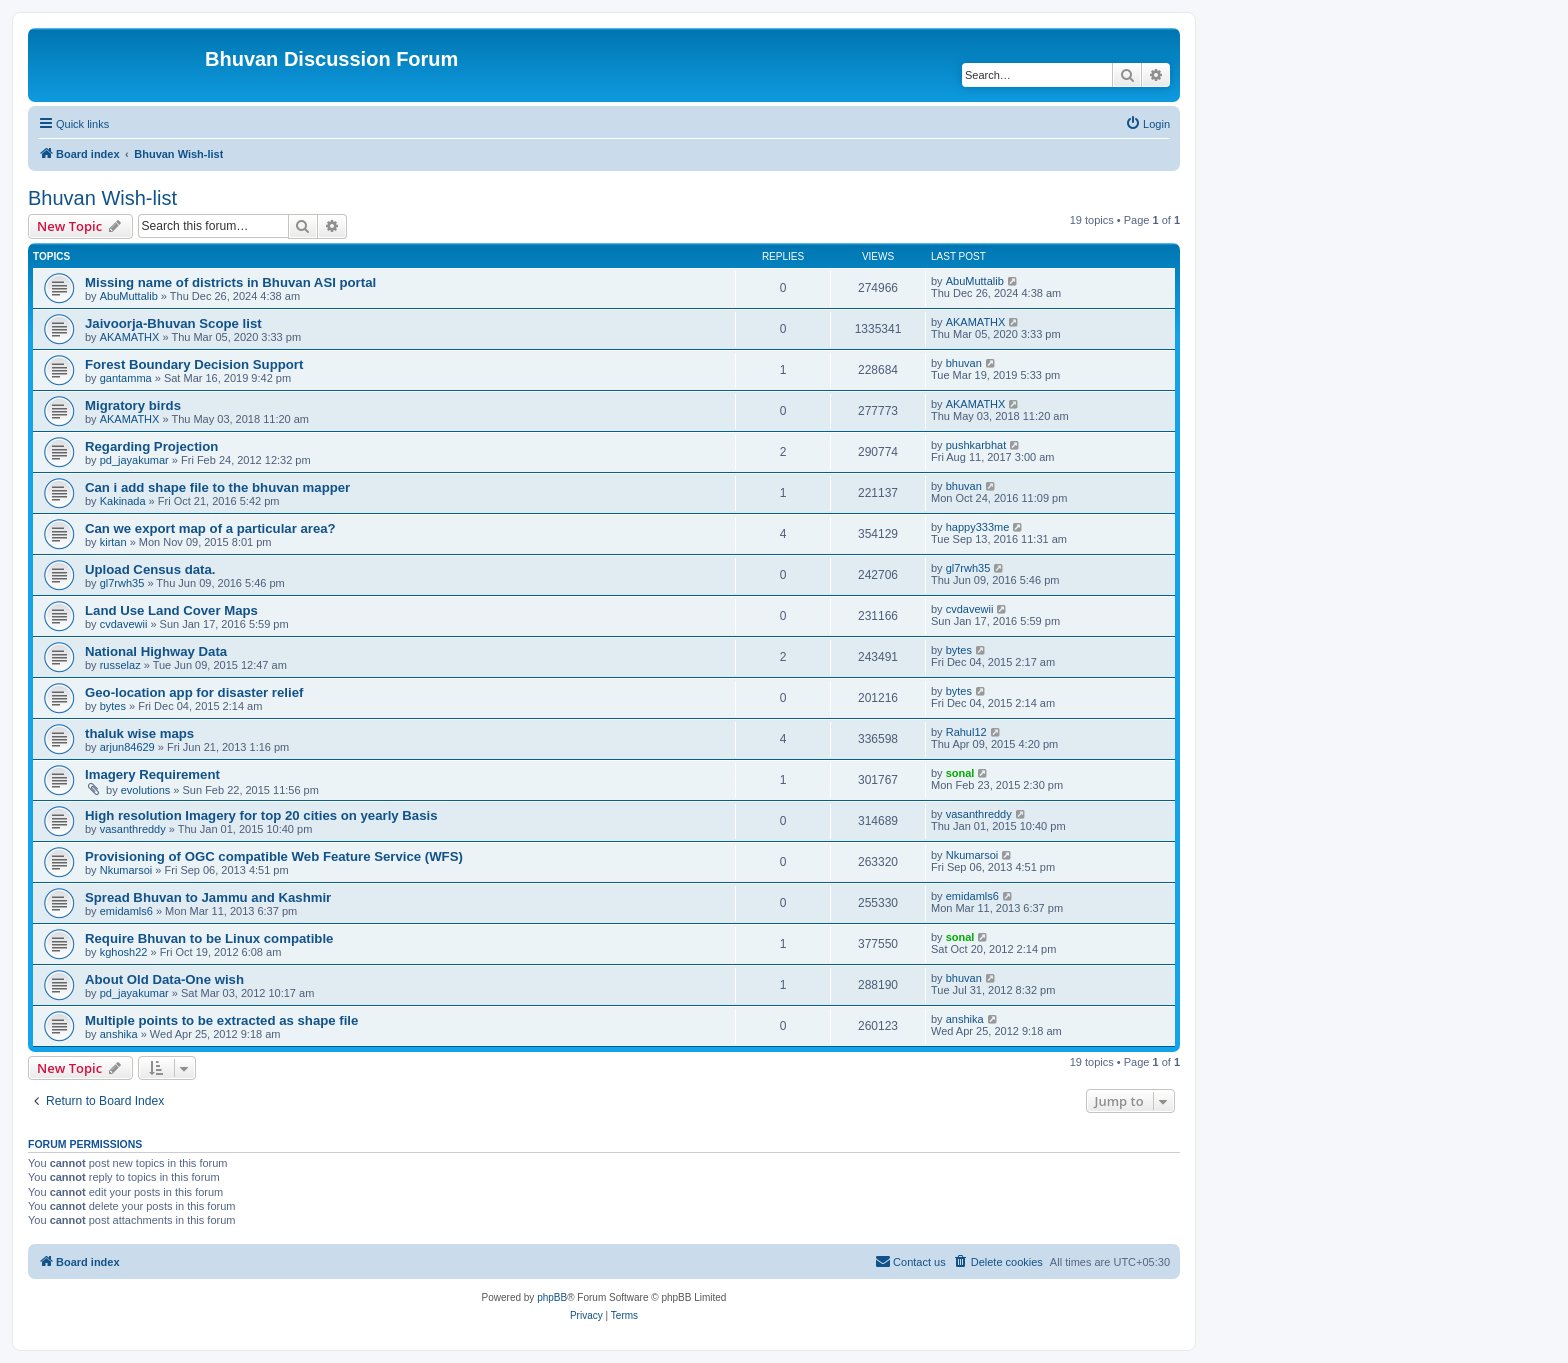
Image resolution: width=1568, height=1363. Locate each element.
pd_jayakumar (134, 460)
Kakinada (123, 501)
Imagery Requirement (152, 774)
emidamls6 (126, 911)
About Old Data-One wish (164, 979)
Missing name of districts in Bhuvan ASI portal (230, 282)
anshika (119, 1034)
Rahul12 (966, 732)
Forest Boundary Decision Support (194, 364)
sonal (960, 773)
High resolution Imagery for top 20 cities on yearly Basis (261, 815)
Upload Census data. (150, 569)
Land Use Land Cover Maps (171, 610)
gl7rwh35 (122, 583)
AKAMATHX (130, 337)
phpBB (552, 1297)
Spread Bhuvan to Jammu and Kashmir (208, 897)
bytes (959, 650)
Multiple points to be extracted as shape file (221, 1020)
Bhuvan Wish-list (102, 198)
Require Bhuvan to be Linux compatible (209, 938)
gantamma (126, 378)
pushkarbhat (976, 445)
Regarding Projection (151, 446)
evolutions (146, 790)
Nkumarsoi (126, 870)
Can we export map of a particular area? (210, 528)
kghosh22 (124, 952)
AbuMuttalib (129, 296)
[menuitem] (1147, 124)
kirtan (113, 542)
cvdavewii (124, 624)
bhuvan (964, 363)
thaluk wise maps (139, 733)
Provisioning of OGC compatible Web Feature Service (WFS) (274, 856)
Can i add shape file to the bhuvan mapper (217, 487)
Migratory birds (133, 405)
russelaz (120, 665)
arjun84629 (127, 747)
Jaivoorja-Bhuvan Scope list (173, 323)
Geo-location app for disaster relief (194, 692)
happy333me (978, 527)
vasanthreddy (133, 829)
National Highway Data (156, 651)
